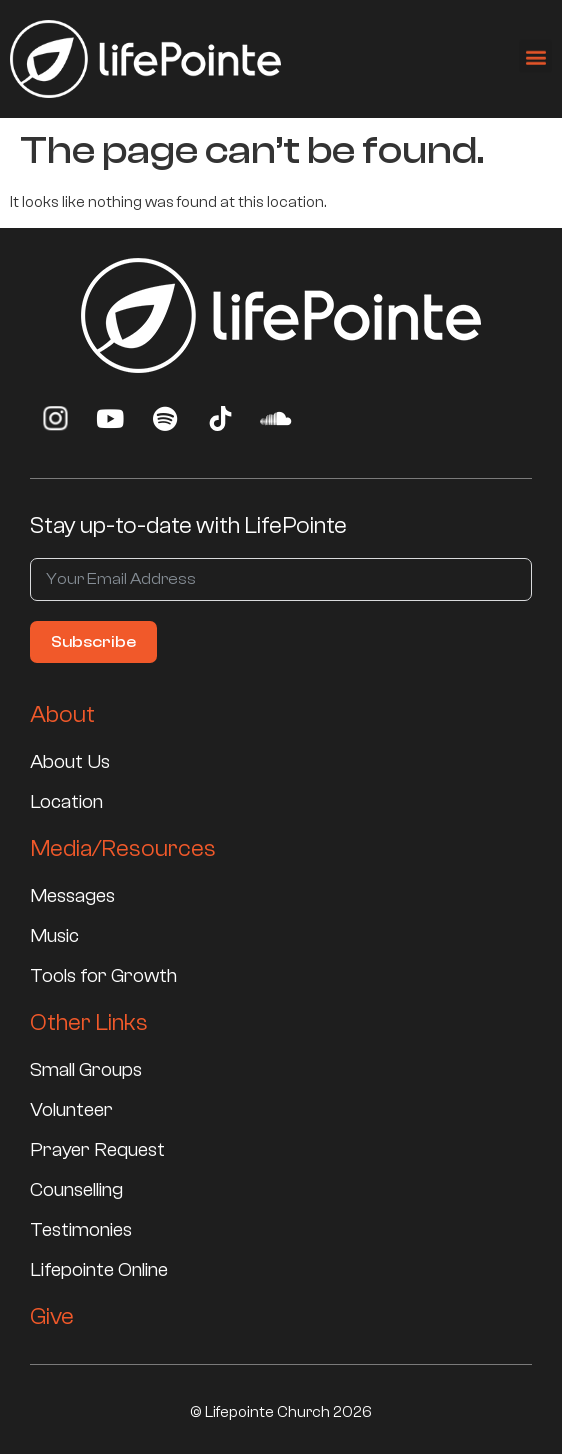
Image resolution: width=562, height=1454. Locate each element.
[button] (535, 52)
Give (52, 1316)
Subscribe (93, 642)
